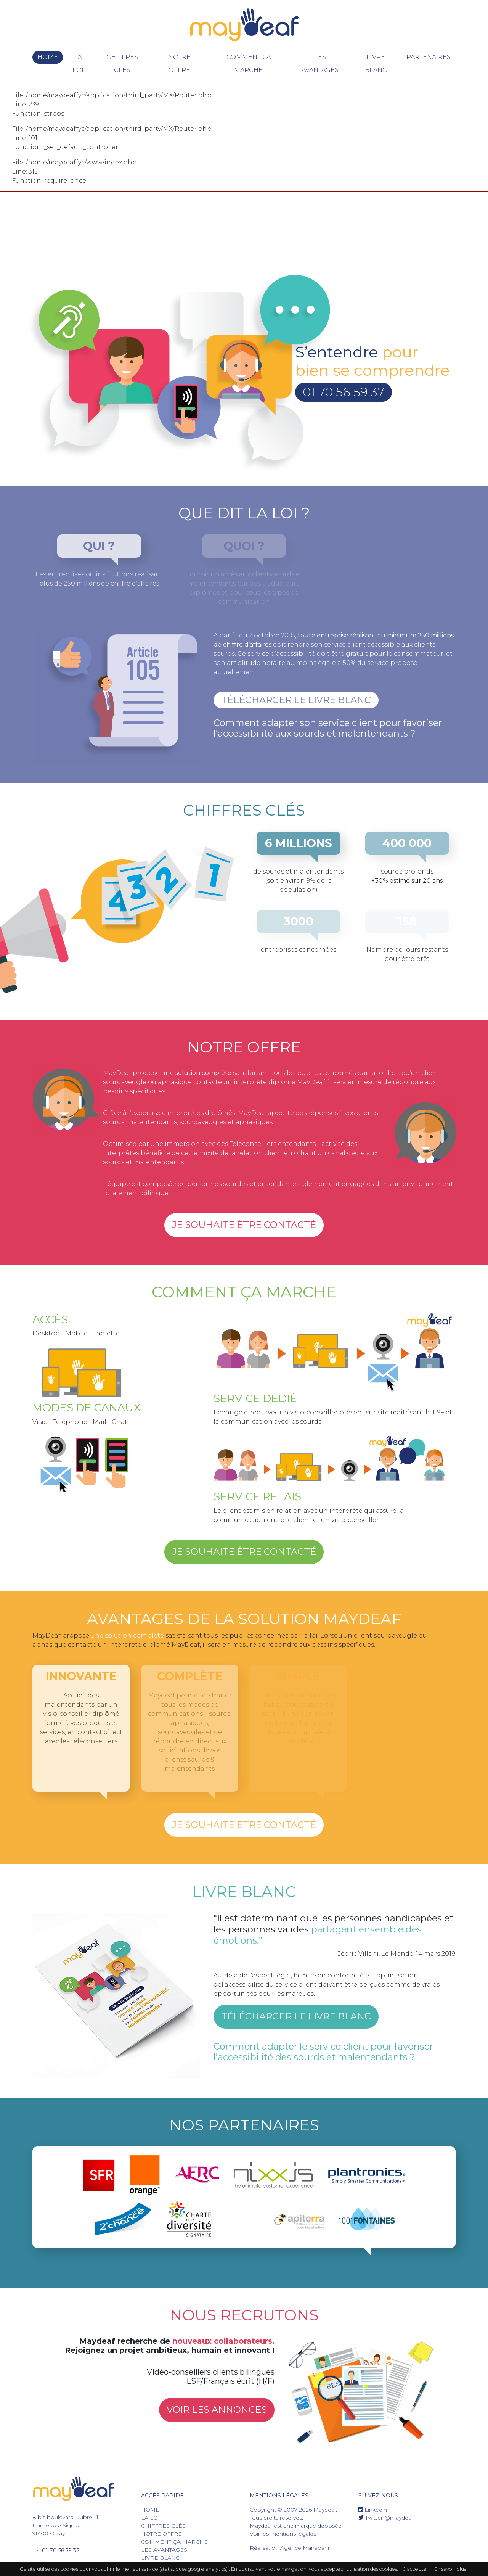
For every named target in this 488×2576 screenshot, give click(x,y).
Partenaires (428, 57)
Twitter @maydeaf (385, 2517)
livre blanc (376, 63)
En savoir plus (450, 2569)
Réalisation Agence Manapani (289, 2547)
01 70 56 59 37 (343, 392)
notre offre (179, 63)
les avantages (320, 63)
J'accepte (415, 2569)
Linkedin (372, 2509)
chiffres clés (122, 63)
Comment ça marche (248, 63)
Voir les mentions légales (283, 2533)
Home (47, 57)
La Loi (77, 63)
